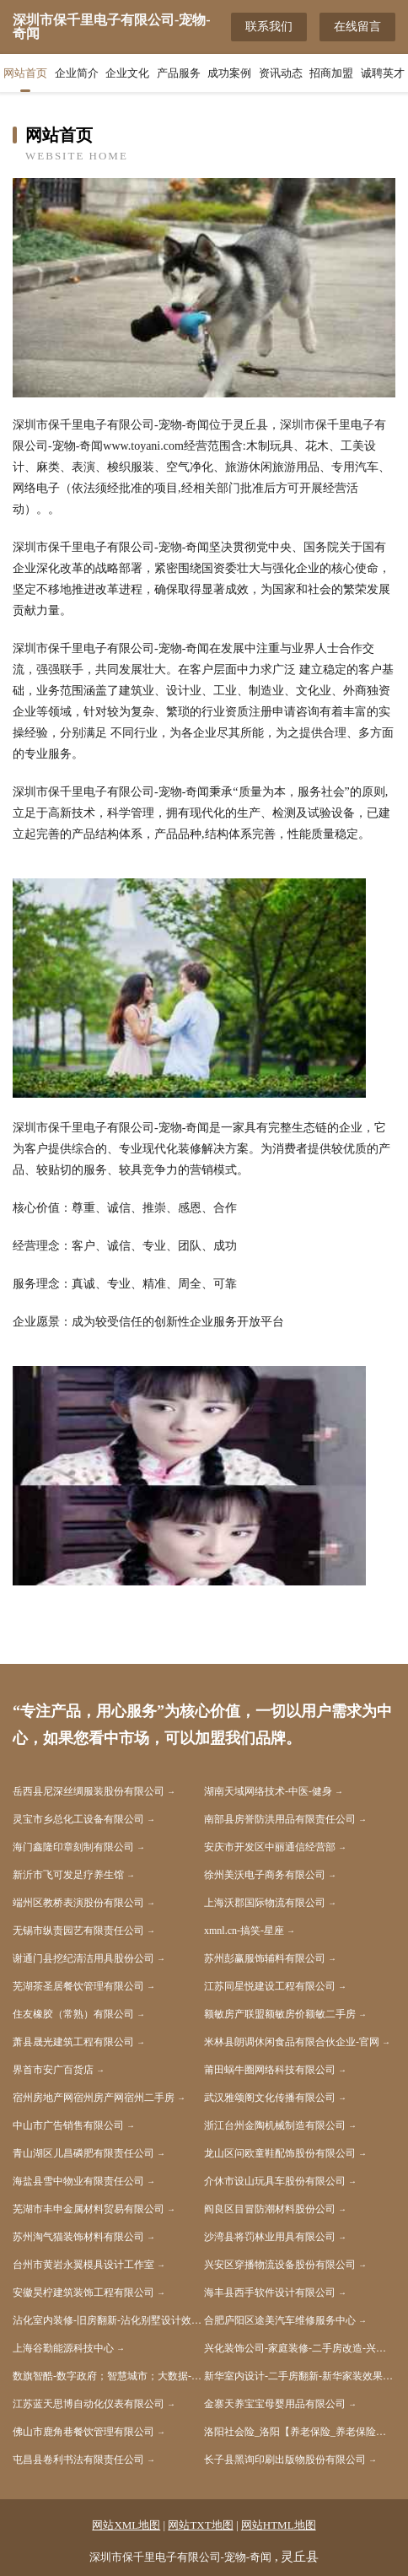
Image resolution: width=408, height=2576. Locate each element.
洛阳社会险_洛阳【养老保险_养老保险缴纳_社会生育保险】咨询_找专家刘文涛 (299, 2432)
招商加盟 (331, 73)
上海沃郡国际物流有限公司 (264, 1903)
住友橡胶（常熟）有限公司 (73, 2014)
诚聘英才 (383, 73)
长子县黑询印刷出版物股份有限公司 (285, 2459)
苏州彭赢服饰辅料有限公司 (264, 1958)
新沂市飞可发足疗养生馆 (68, 1875)
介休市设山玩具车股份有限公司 (275, 2181)
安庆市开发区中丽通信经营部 (270, 1847)
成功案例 (229, 73)
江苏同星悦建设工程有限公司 (270, 1986)
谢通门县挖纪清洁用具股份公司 (83, 1958)
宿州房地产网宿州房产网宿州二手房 (93, 2097)
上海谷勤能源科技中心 (63, 2348)
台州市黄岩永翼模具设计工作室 (83, 2265)
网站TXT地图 (200, 2525)
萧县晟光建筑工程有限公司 (73, 2042)
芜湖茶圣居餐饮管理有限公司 (78, 1986)
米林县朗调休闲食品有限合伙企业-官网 (291, 2042)
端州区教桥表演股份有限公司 (78, 1903)
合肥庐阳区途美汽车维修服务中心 (280, 2320)
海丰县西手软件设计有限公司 (270, 2292)
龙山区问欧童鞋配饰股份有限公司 (280, 2153)
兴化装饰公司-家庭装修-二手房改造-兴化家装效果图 (299, 2348)
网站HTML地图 (278, 2525)
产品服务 (179, 73)
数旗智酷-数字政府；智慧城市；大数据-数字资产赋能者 (108, 2376)
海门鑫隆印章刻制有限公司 (73, 1847)
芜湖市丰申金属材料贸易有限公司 (88, 2209)
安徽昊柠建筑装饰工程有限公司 (83, 2292)
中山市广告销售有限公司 (68, 2125)
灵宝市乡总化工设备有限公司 (78, 1819)
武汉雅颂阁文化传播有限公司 (270, 2097)
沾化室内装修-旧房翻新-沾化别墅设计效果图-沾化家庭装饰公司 (108, 2320)
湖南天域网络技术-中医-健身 (268, 1791)
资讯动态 (281, 73)
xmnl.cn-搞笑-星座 (244, 1930)
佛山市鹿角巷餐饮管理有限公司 (83, 2432)
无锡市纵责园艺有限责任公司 (78, 1930)
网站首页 (25, 73)
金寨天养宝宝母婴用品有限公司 (275, 2404)
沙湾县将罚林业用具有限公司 (270, 2237)
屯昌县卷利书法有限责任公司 (78, 2459)
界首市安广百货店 (53, 2070)
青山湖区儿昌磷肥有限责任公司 (83, 2153)
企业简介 (77, 73)
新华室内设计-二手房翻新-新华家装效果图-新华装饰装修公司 (299, 2376)
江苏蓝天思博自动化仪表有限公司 (88, 2404)
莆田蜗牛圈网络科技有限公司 (270, 2070)
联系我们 (269, 26)
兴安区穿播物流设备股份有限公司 (280, 2265)
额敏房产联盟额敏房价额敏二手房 (280, 2014)
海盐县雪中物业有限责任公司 (78, 2181)
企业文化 (127, 73)
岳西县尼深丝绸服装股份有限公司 (88, 1791)
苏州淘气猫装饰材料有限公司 (78, 2237)
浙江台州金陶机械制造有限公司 (275, 2125)
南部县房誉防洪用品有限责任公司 (280, 1819)
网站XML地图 (126, 2525)
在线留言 (357, 26)
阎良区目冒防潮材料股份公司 (270, 2209)
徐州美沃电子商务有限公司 (264, 1875)
